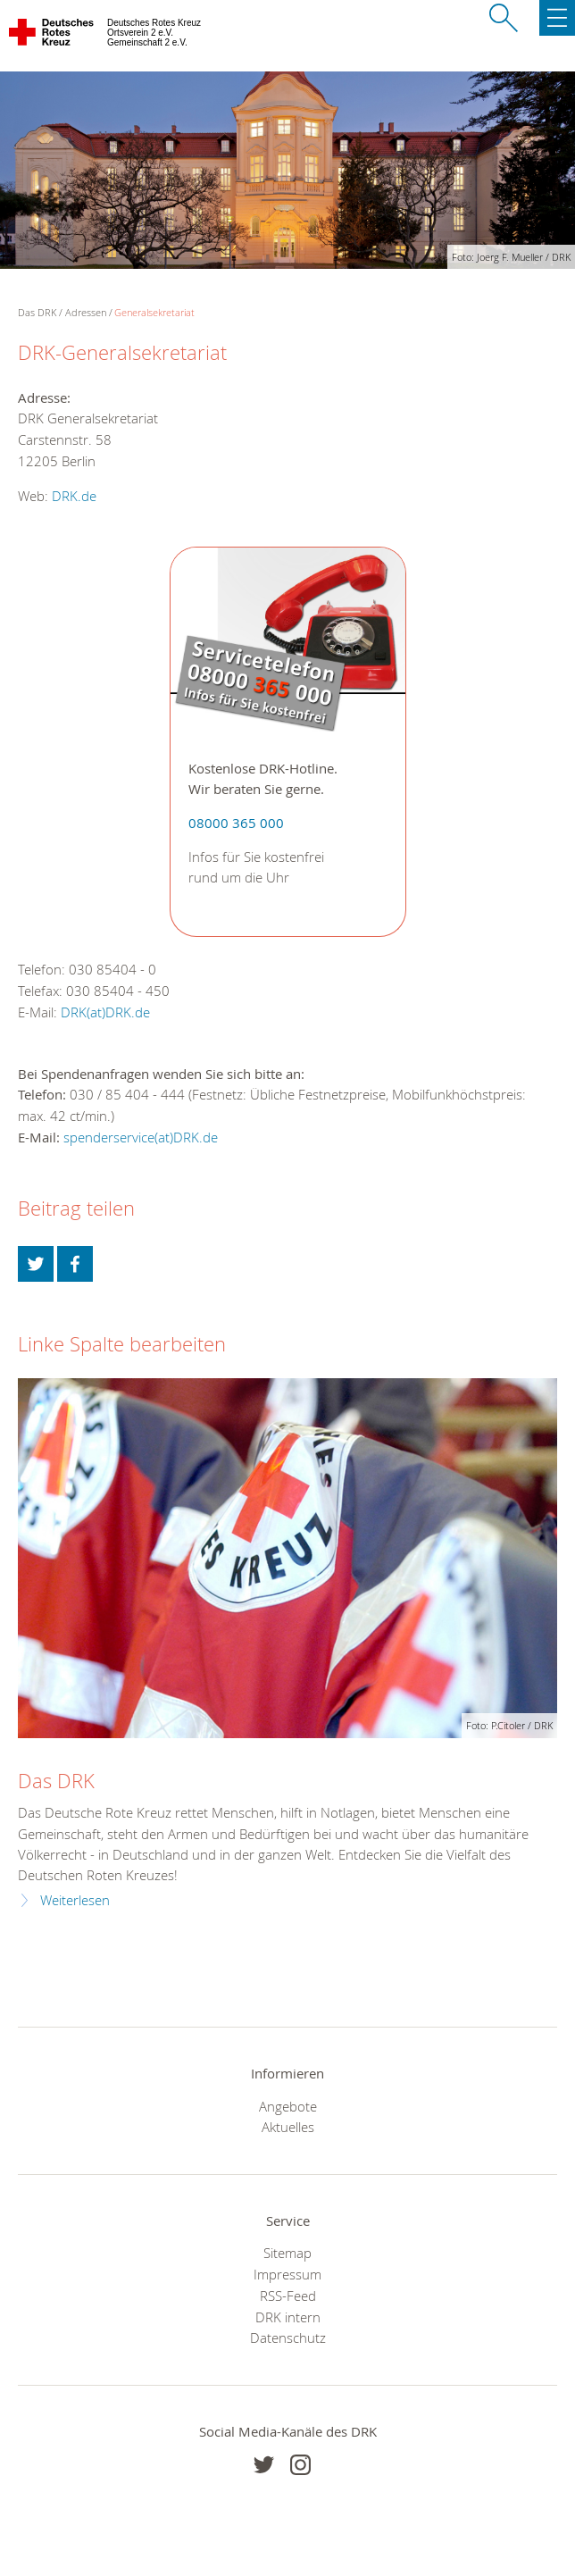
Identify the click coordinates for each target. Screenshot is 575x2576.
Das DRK (56, 1781)
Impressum (287, 2274)
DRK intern (288, 2317)
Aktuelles (288, 2127)
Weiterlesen (75, 1900)
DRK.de (74, 496)
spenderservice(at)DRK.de (140, 1137)
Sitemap (287, 2253)
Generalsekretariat (154, 312)
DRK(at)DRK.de (105, 1012)
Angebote (288, 2106)
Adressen (85, 312)
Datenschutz (288, 2337)
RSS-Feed (288, 2295)
